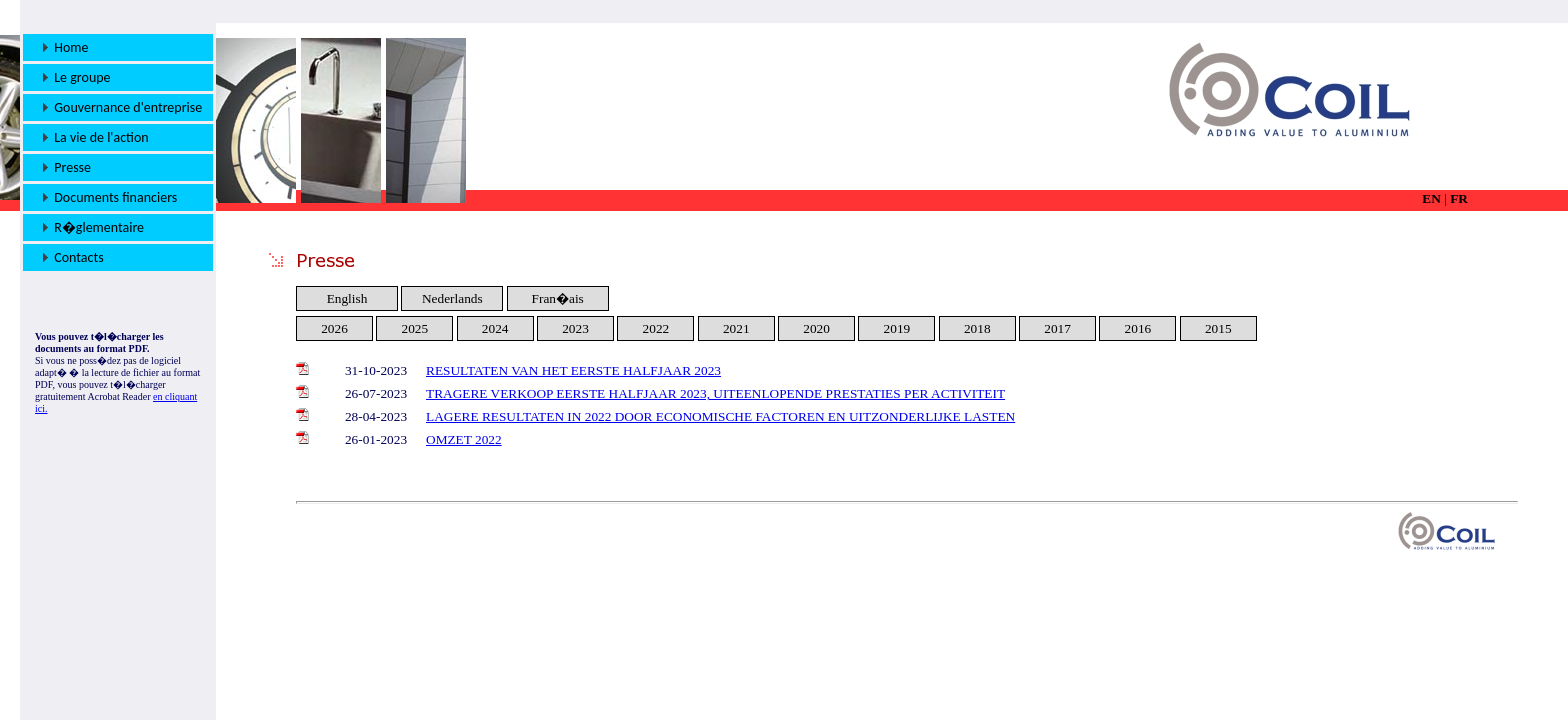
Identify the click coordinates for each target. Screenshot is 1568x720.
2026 (334, 328)
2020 (816, 328)
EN (1431, 198)
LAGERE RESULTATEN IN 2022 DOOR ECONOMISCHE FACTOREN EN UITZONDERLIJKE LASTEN (720, 416)
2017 (1057, 328)
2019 (897, 328)
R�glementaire (93, 227)
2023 (575, 328)
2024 (495, 328)
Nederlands (452, 298)
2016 (1138, 328)
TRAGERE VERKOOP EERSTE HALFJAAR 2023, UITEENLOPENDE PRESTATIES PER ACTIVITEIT (715, 393)
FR (1459, 198)
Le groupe (77, 77)
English (347, 298)
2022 (656, 328)
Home (66, 47)
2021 (736, 328)
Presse (67, 167)
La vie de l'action (96, 137)
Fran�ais (558, 298)
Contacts (73, 257)
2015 (1218, 328)
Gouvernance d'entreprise (122, 107)
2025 (415, 328)
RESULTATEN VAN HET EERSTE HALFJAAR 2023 (573, 370)
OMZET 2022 (464, 439)
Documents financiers (110, 197)
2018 (977, 328)
